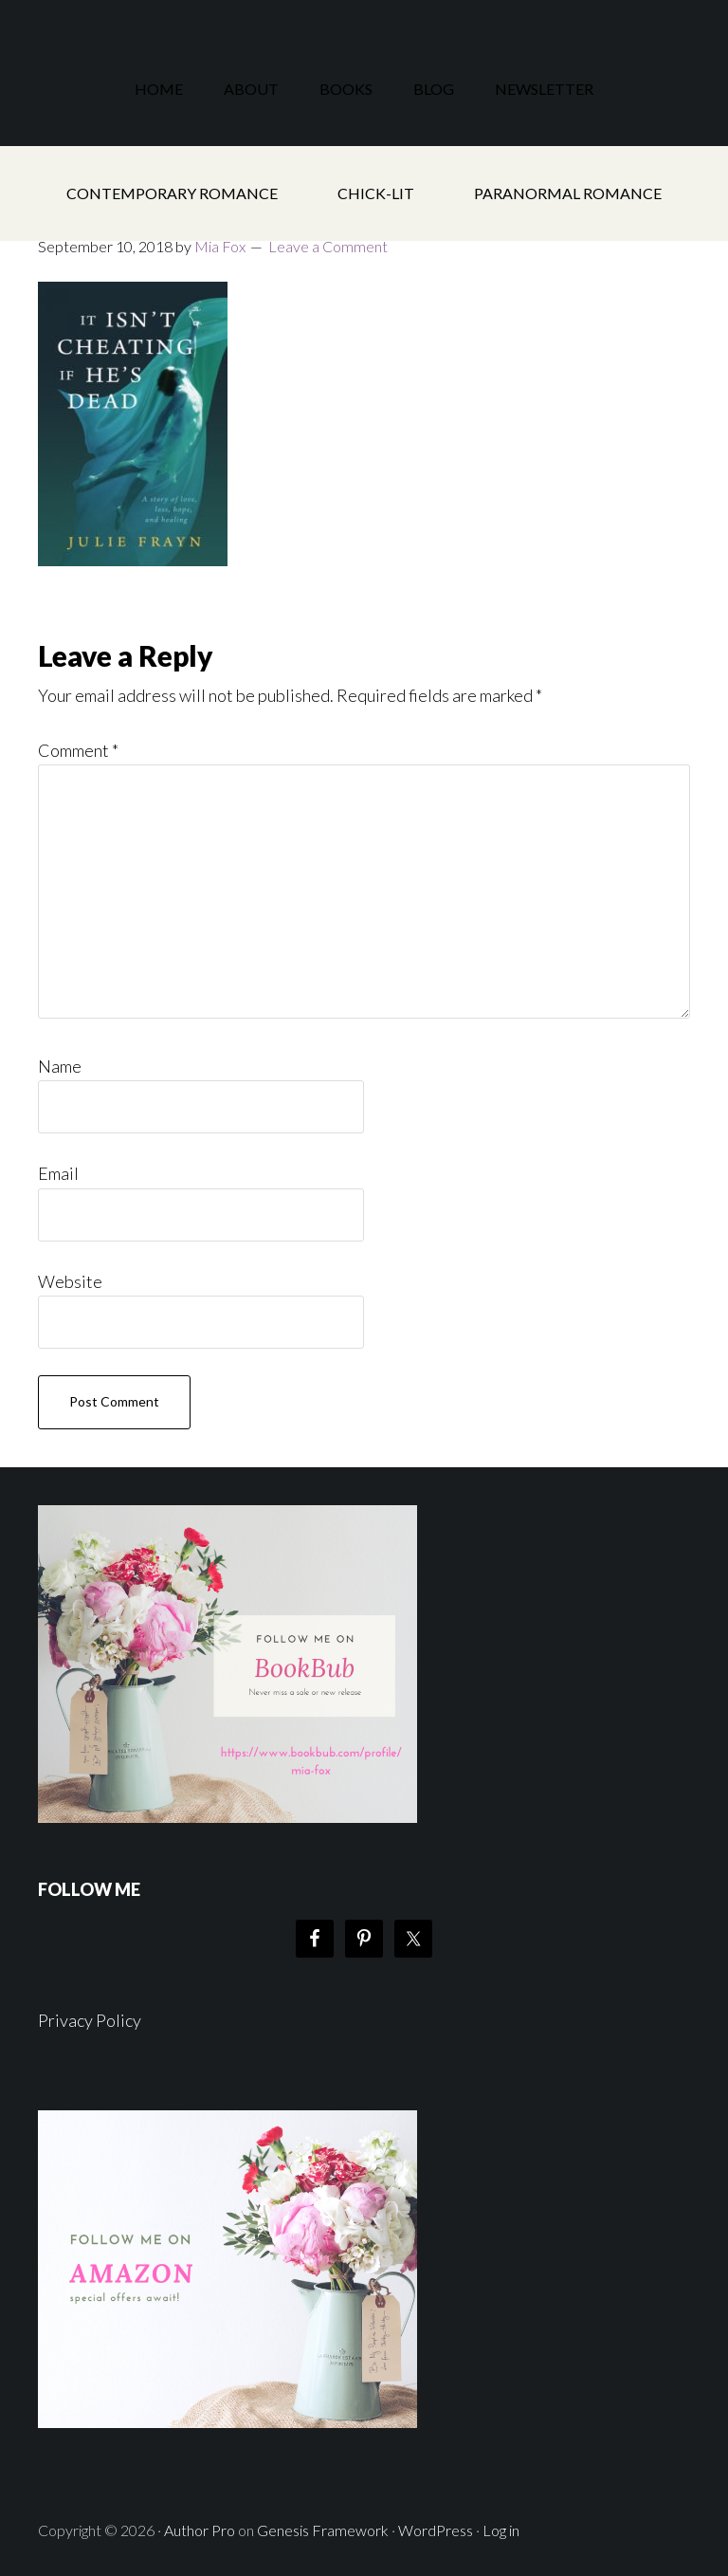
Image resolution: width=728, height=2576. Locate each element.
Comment (78, 750)
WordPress (435, 2530)
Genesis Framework (323, 2530)
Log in (500, 2530)
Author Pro (199, 2530)
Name (60, 1066)
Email (58, 1173)
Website (70, 1281)
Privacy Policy (89, 2020)
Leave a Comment (328, 246)
